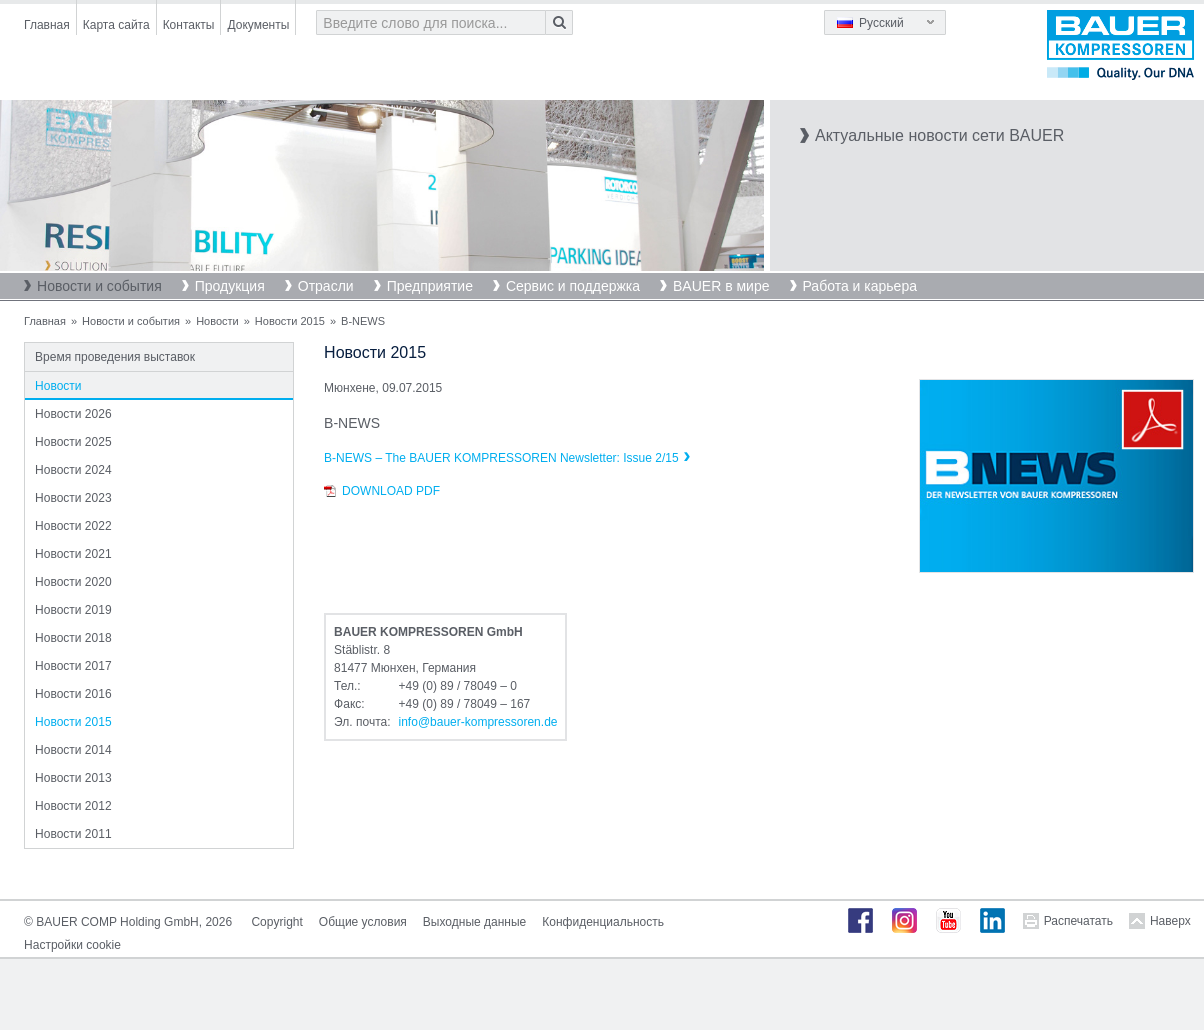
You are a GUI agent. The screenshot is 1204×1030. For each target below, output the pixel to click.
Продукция (230, 286)
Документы (258, 25)
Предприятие (430, 286)
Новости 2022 (73, 526)
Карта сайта (116, 25)
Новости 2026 (73, 414)
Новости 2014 (73, 750)
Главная (47, 25)
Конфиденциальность (603, 922)
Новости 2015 (290, 321)
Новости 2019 (73, 610)
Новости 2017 (73, 666)
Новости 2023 (73, 498)
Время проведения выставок (115, 357)
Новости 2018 (73, 638)
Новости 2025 (73, 442)
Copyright (276, 922)
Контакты (189, 25)
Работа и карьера (860, 286)
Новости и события (99, 286)
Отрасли (326, 286)
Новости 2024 (73, 470)
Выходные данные (474, 922)
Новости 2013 (73, 778)
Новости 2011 (73, 834)
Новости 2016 (73, 694)
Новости (217, 321)
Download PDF (391, 491)
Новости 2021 (73, 554)
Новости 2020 (73, 582)
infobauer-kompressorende (478, 722)
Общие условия (363, 922)
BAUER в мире (721, 286)
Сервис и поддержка (573, 286)
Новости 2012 (73, 806)
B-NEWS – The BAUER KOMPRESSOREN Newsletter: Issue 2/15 (501, 458)
